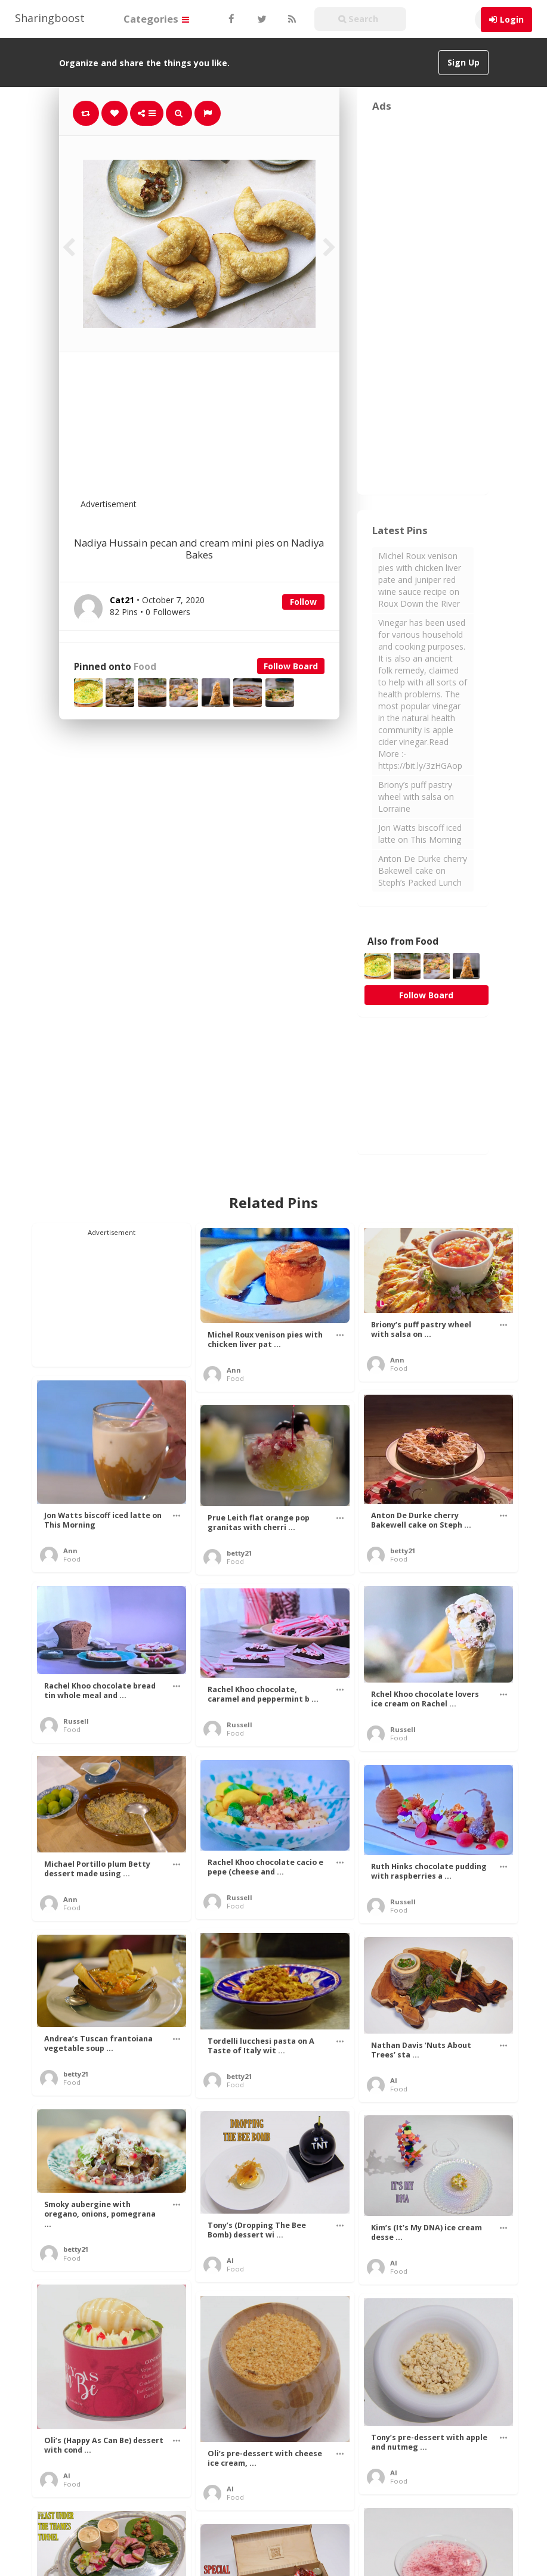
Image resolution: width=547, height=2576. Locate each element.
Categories (156, 19)
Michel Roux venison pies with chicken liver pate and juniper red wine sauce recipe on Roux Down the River (419, 579)
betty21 (402, 1550)
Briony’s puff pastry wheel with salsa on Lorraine (416, 796)
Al (393, 2080)
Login (512, 19)
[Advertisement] (228, 432)
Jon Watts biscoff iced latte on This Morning (420, 833)
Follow (303, 601)
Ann (234, 1369)
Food (145, 666)
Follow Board (291, 666)
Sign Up (463, 62)
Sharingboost (50, 18)
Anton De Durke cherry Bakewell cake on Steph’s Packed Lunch (422, 870)
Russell (76, 1721)
